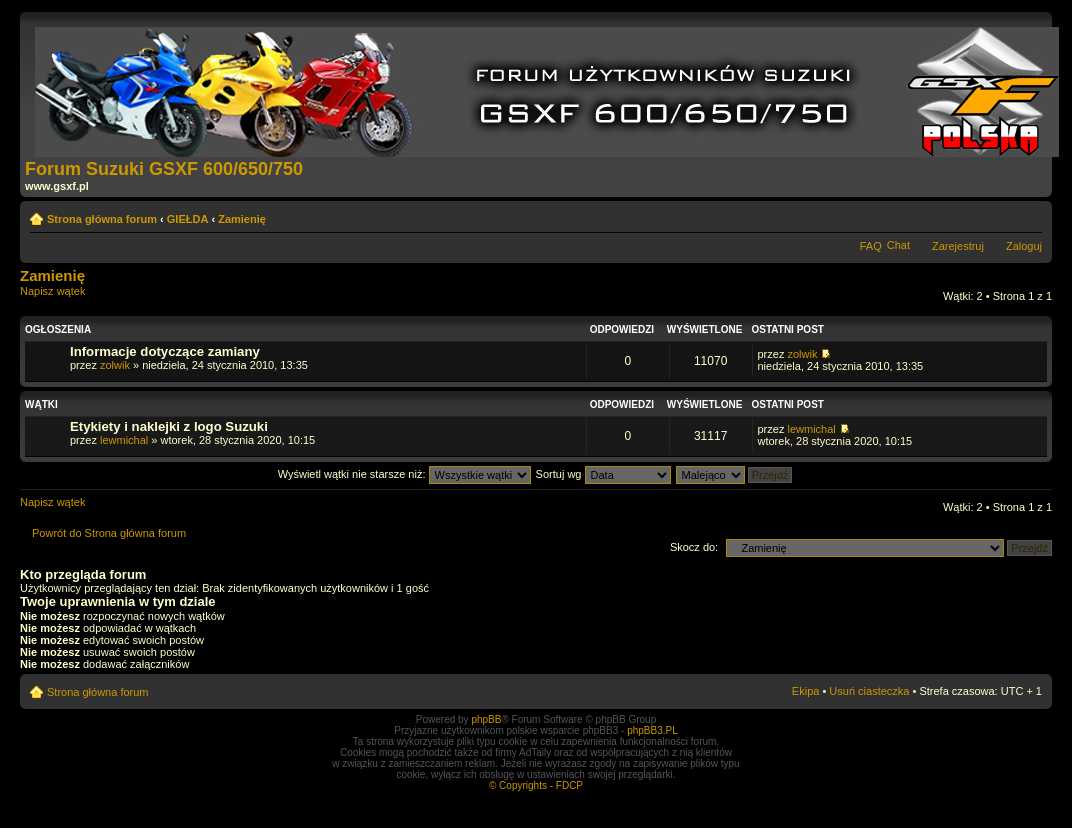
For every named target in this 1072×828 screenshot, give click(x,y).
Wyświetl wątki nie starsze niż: (404, 474)
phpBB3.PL (652, 730)
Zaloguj (1024, 246)
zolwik (115, 365)
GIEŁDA (188, 219)
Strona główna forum (102, 219)
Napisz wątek (68, 297)
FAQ (871, 246)
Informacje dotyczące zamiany (165, 351)
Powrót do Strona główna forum (109, 533)
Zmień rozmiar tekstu (1027, 215)
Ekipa (806, 691)
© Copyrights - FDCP (536, 785)
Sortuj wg (603, 474)
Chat (898, 245)
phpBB (486, 719)
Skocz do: (694, 547)
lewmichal (124, 440)
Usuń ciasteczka (869, 691)
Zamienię (242, 219)
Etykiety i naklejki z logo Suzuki (169, 426)
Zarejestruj (958, 246)
